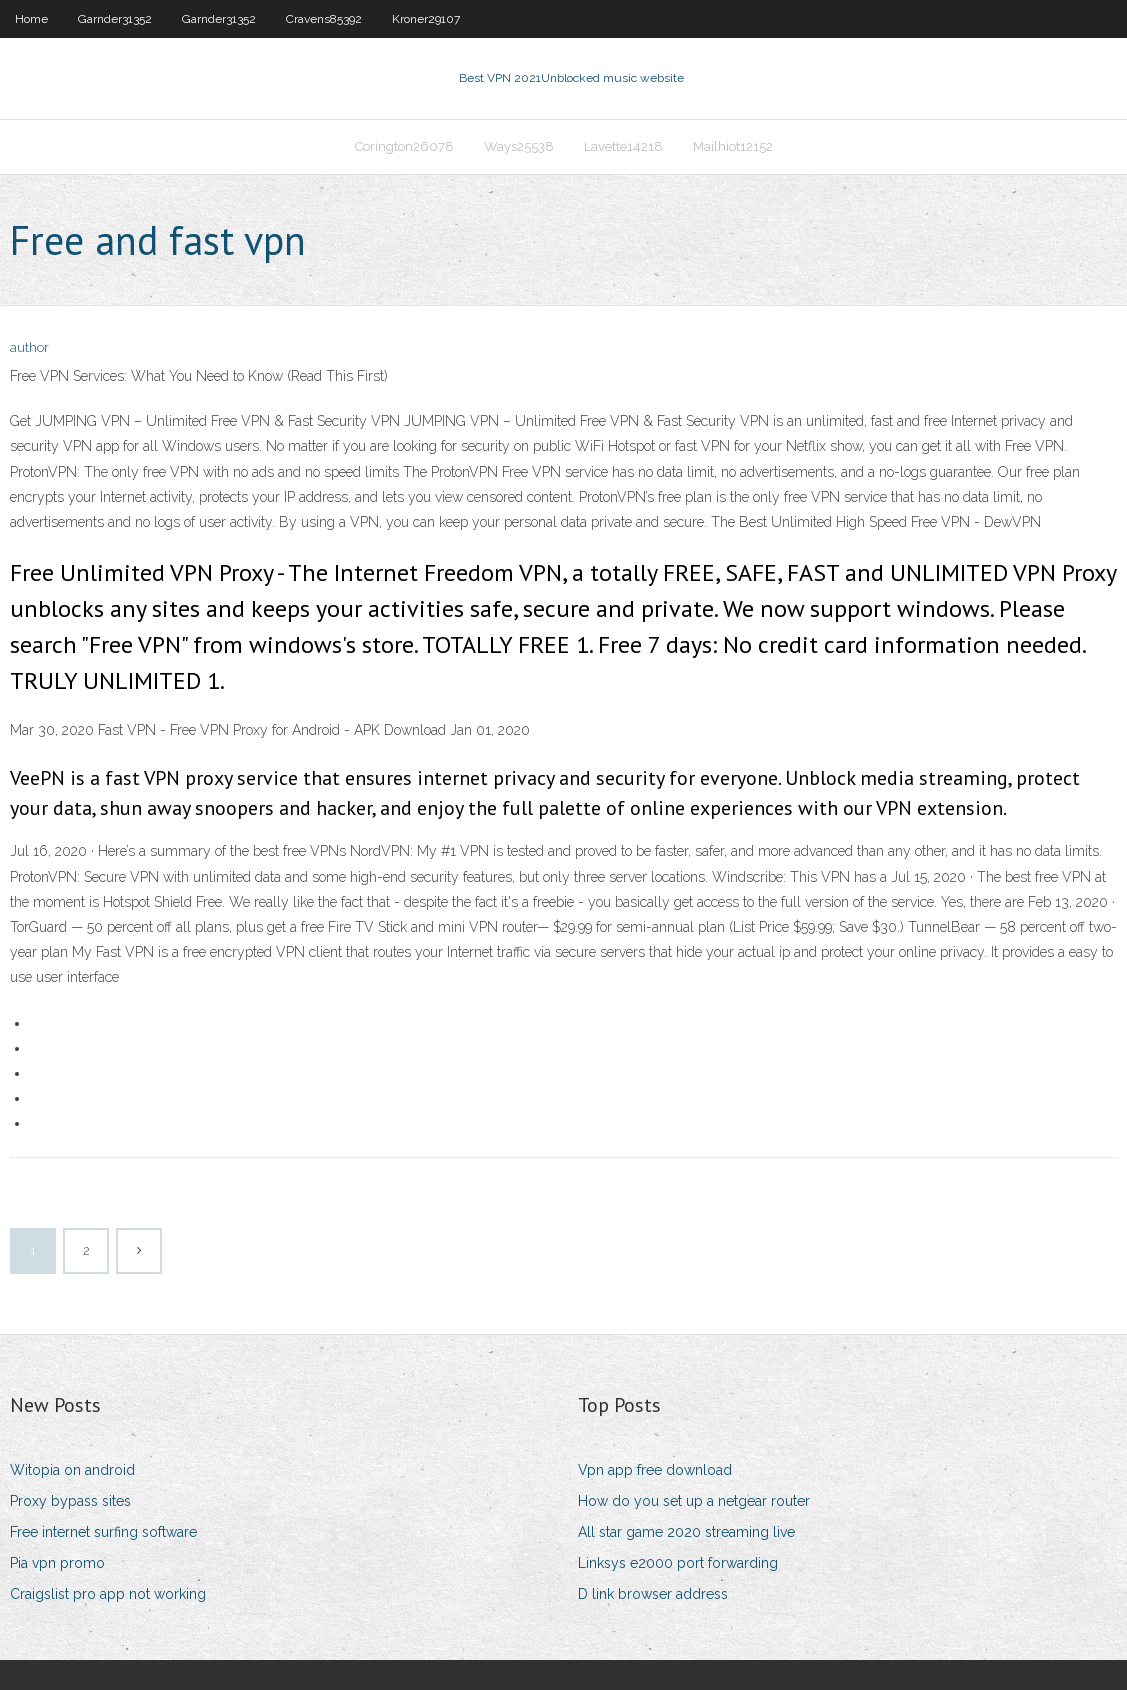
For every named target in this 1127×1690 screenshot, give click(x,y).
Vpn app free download (655, 1470)
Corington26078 (404, 146)
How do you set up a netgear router (694, 1501)
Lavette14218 (623, 146)
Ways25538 (519, 146)
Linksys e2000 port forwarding (678, 1563)
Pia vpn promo (57, 1563)
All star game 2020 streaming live (686, 1532)
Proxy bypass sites (70, 1501)
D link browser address (653, 1594)
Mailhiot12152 (733, 146)
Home (31, 19)
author (29, 347)
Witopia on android (72, 1470)
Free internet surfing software (103, 1532)
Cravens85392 (324, 19)
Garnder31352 (115, 19)
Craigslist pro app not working (108, 1594)
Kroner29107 (426, 19)
